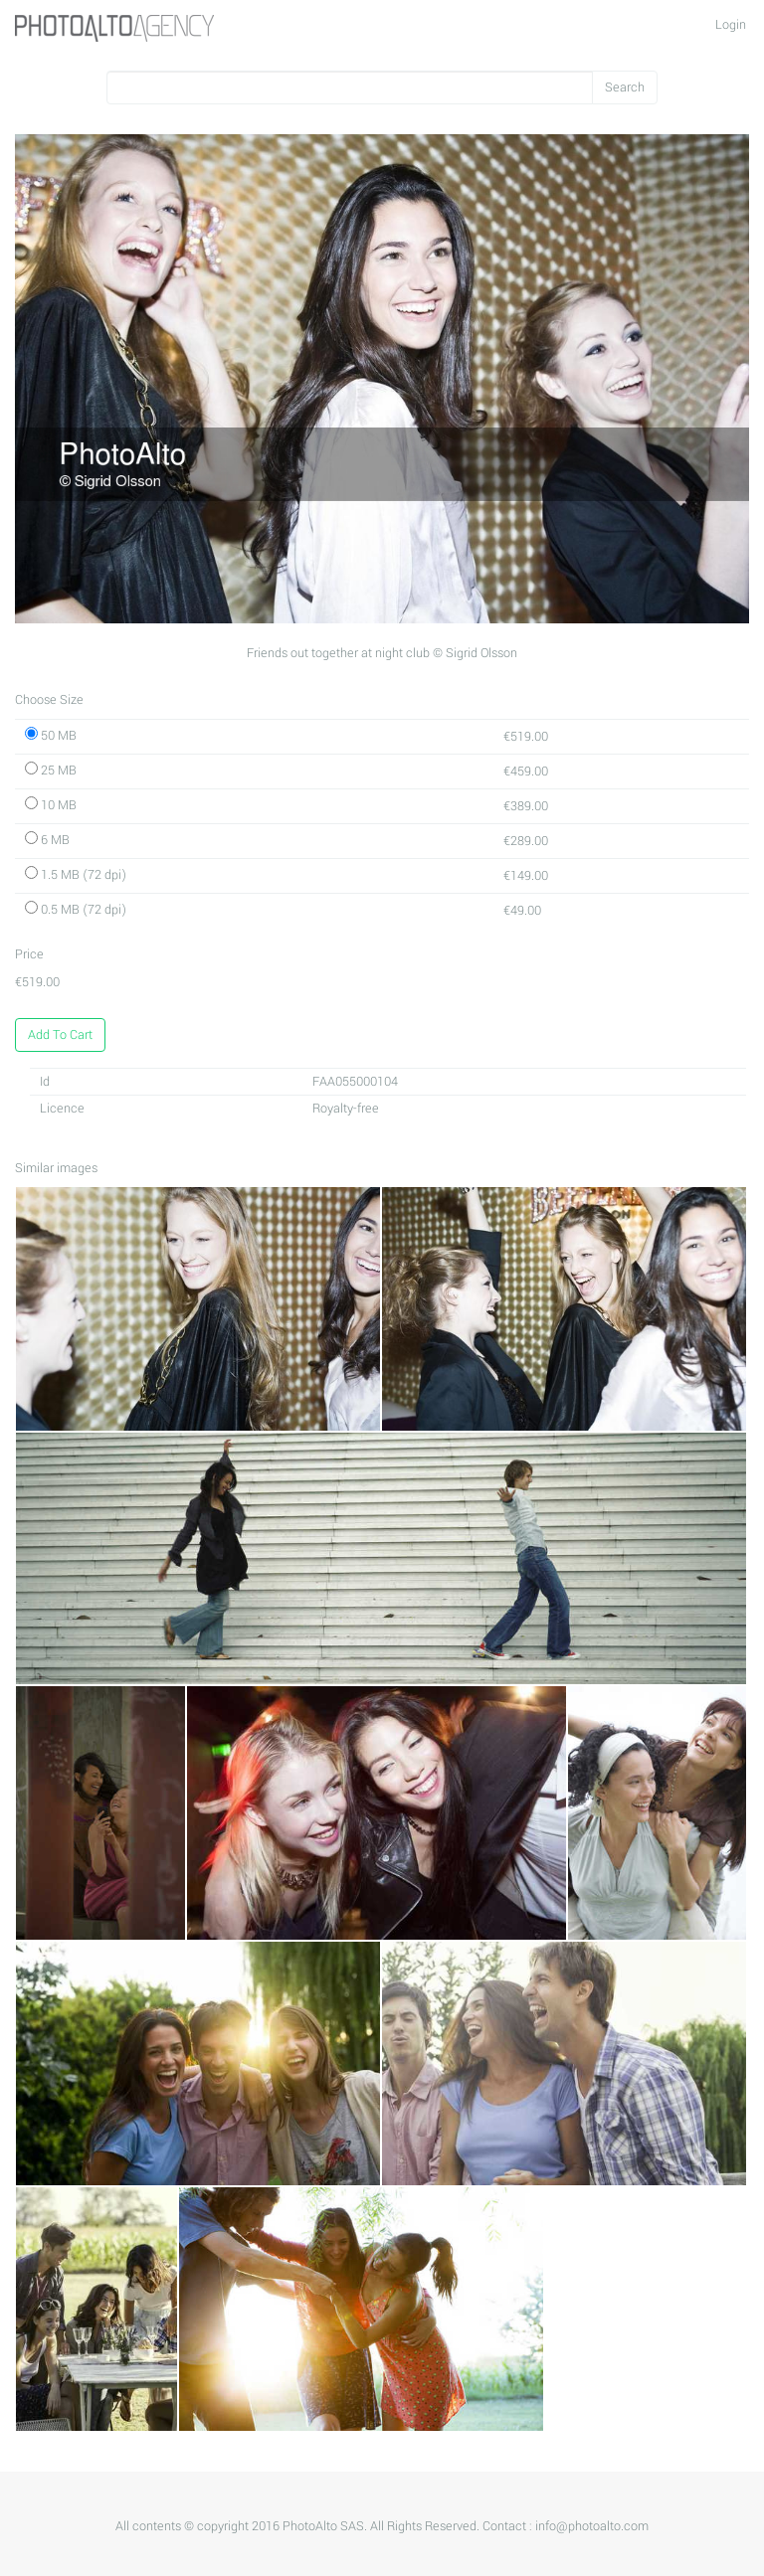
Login (730, 25)
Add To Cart (60, 1035)
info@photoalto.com (592, 2526)
